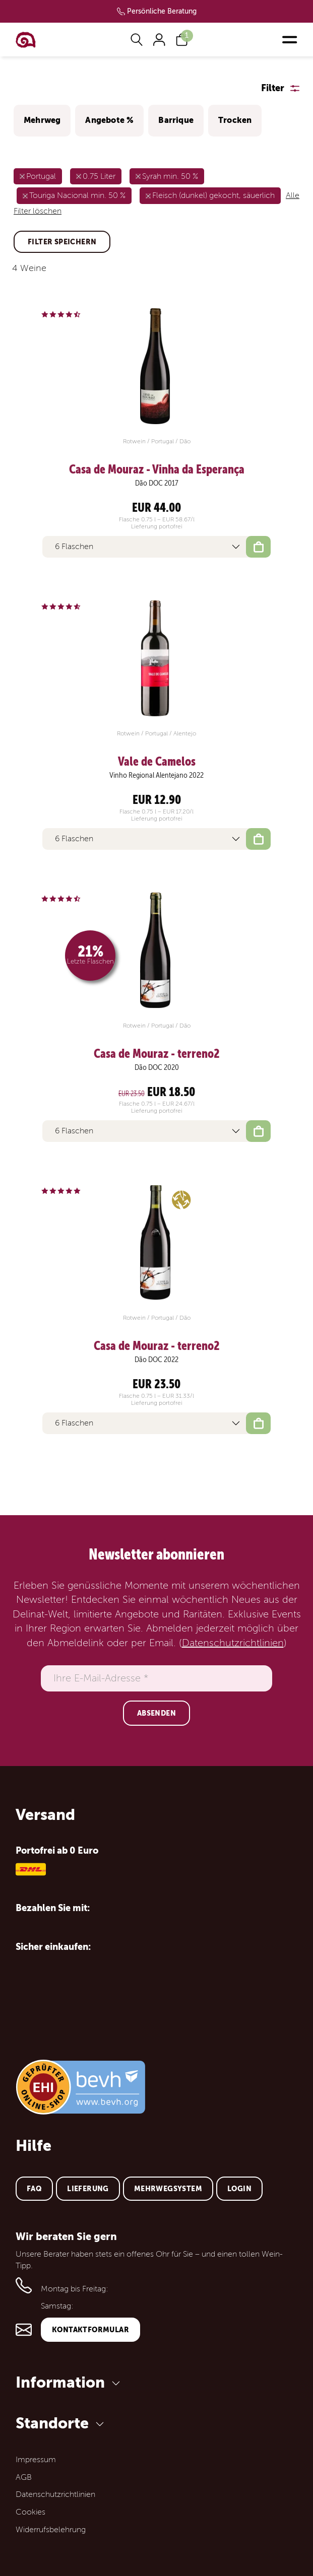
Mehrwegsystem (168, 2189)
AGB (24, 2477)
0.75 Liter (99, 176)
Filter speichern (62, 242)
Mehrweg (42, 120)
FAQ (34, 2189)
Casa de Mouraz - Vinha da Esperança (156, 469)
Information (69, 2382)
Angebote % (109, 120)
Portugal (41, 176)
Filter (272, 88)
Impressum (36, 2459)
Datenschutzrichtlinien (233, 1643)
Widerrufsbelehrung (51, 2529)
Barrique (176, 120)
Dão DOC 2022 (156, 1359)
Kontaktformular (90, 2330)
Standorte (61, 2423)
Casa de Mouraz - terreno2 (157, 1053)
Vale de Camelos (157, 761)
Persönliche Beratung (162, 11)
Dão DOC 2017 (156, 483)
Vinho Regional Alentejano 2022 (156, 775)
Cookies (30, 2512)
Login (239, 2189)
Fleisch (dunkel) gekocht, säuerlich (213, 195)
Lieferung (88, 2189)
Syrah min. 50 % (170, 176)
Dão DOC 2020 (157, 1067)
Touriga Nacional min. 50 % (77, 195)
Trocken (235, 120)
